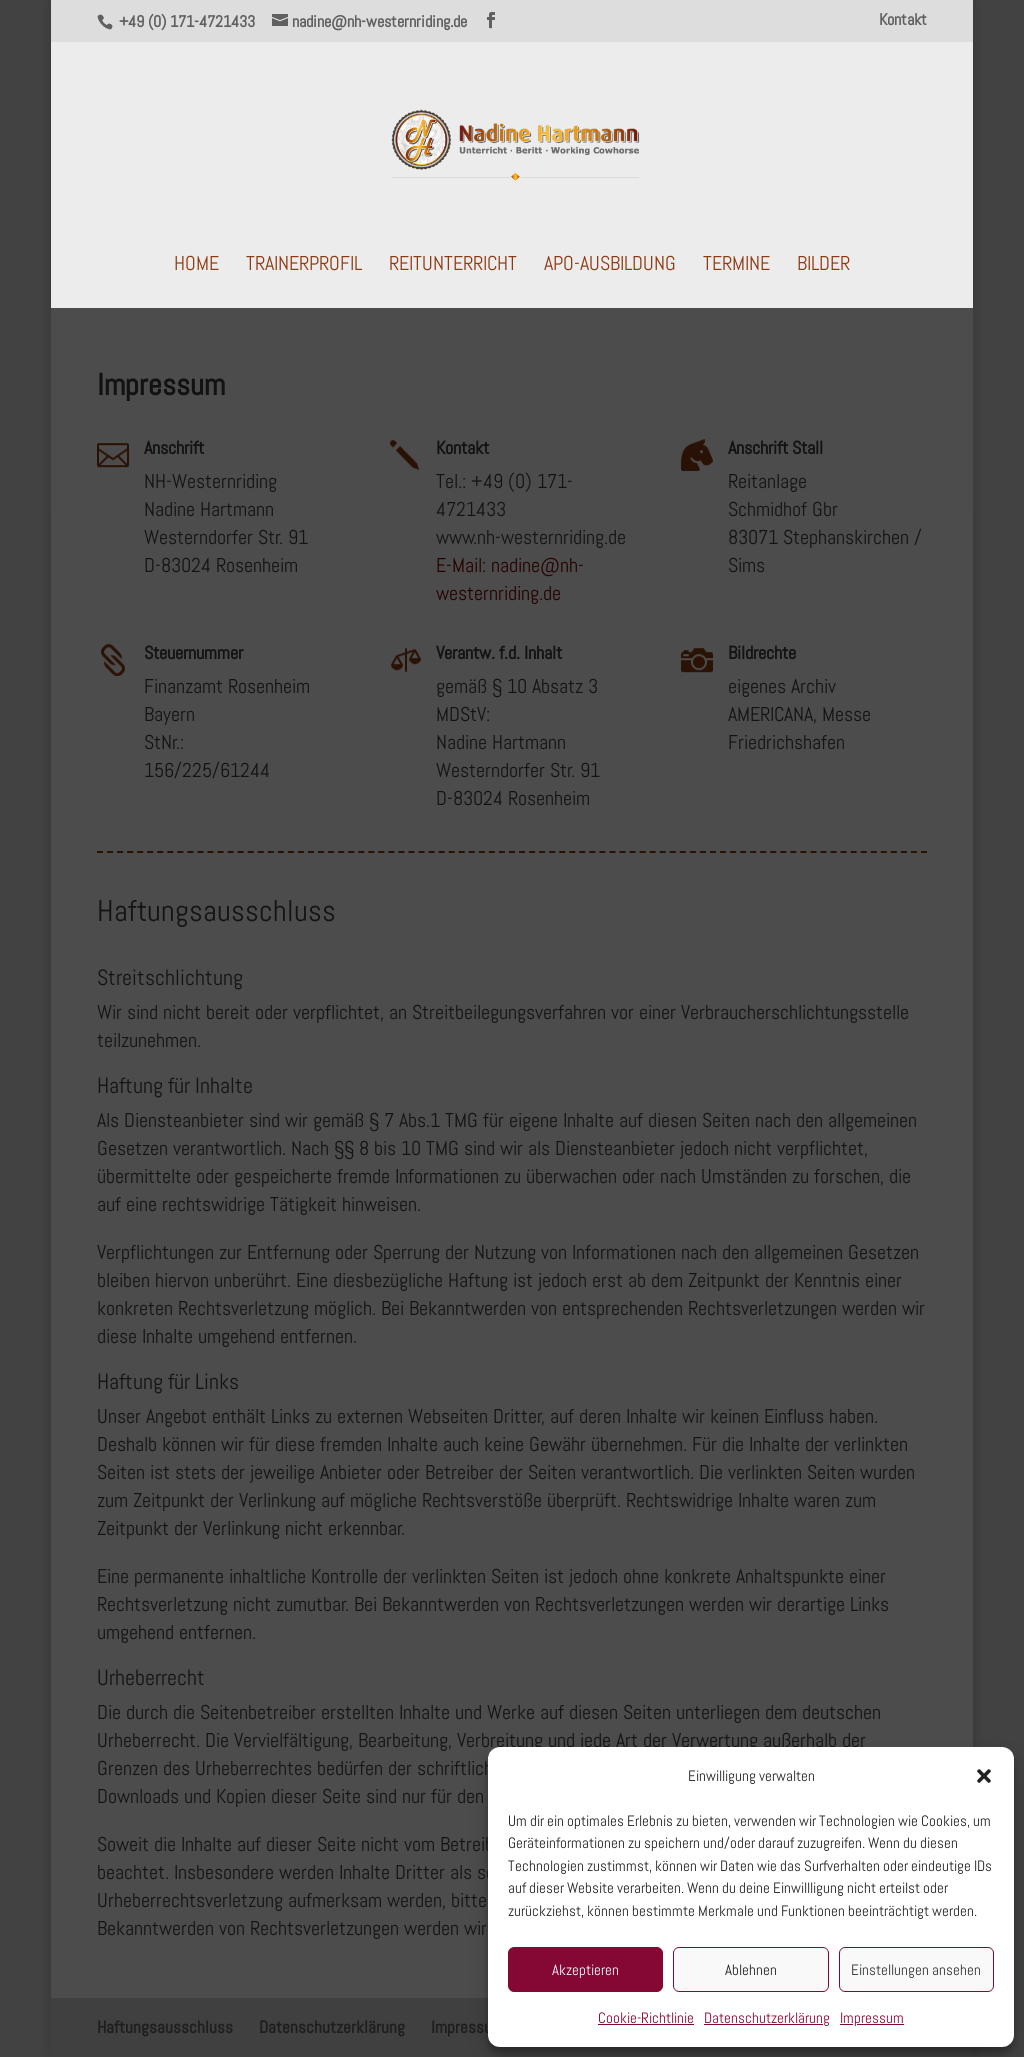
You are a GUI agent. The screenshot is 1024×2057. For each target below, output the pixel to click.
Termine (736, 266)
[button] (984, 1776)
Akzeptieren (585, 1969)
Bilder (823, 266)
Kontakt (903, 21)
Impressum (872, 2017)
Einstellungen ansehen (916, 1969)
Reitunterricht (453, 266)
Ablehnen (751, 1969)
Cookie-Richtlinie (646, 2017)
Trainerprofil (304, 266)
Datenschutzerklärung (767, 2017)
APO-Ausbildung (610, 266)
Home (196, 266)
